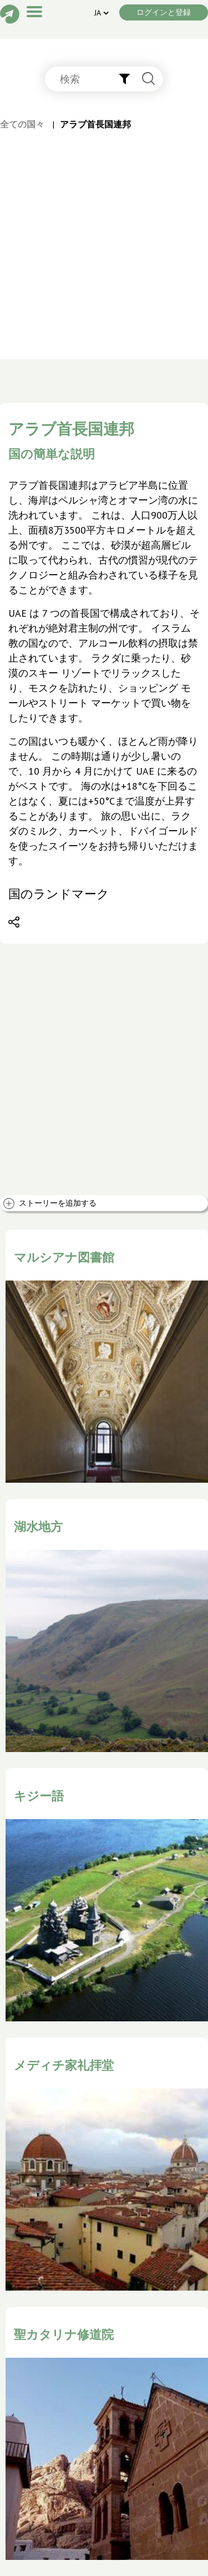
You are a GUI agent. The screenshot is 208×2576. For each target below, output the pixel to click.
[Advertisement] (104, 240)
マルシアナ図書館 (64, 1257)
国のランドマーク (58, 894)
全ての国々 (22, 124)
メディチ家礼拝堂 (64, 2065)
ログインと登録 (163, 12)
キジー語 (39, 1796)
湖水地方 (38, 1526)
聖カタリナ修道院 (64, 2334)
